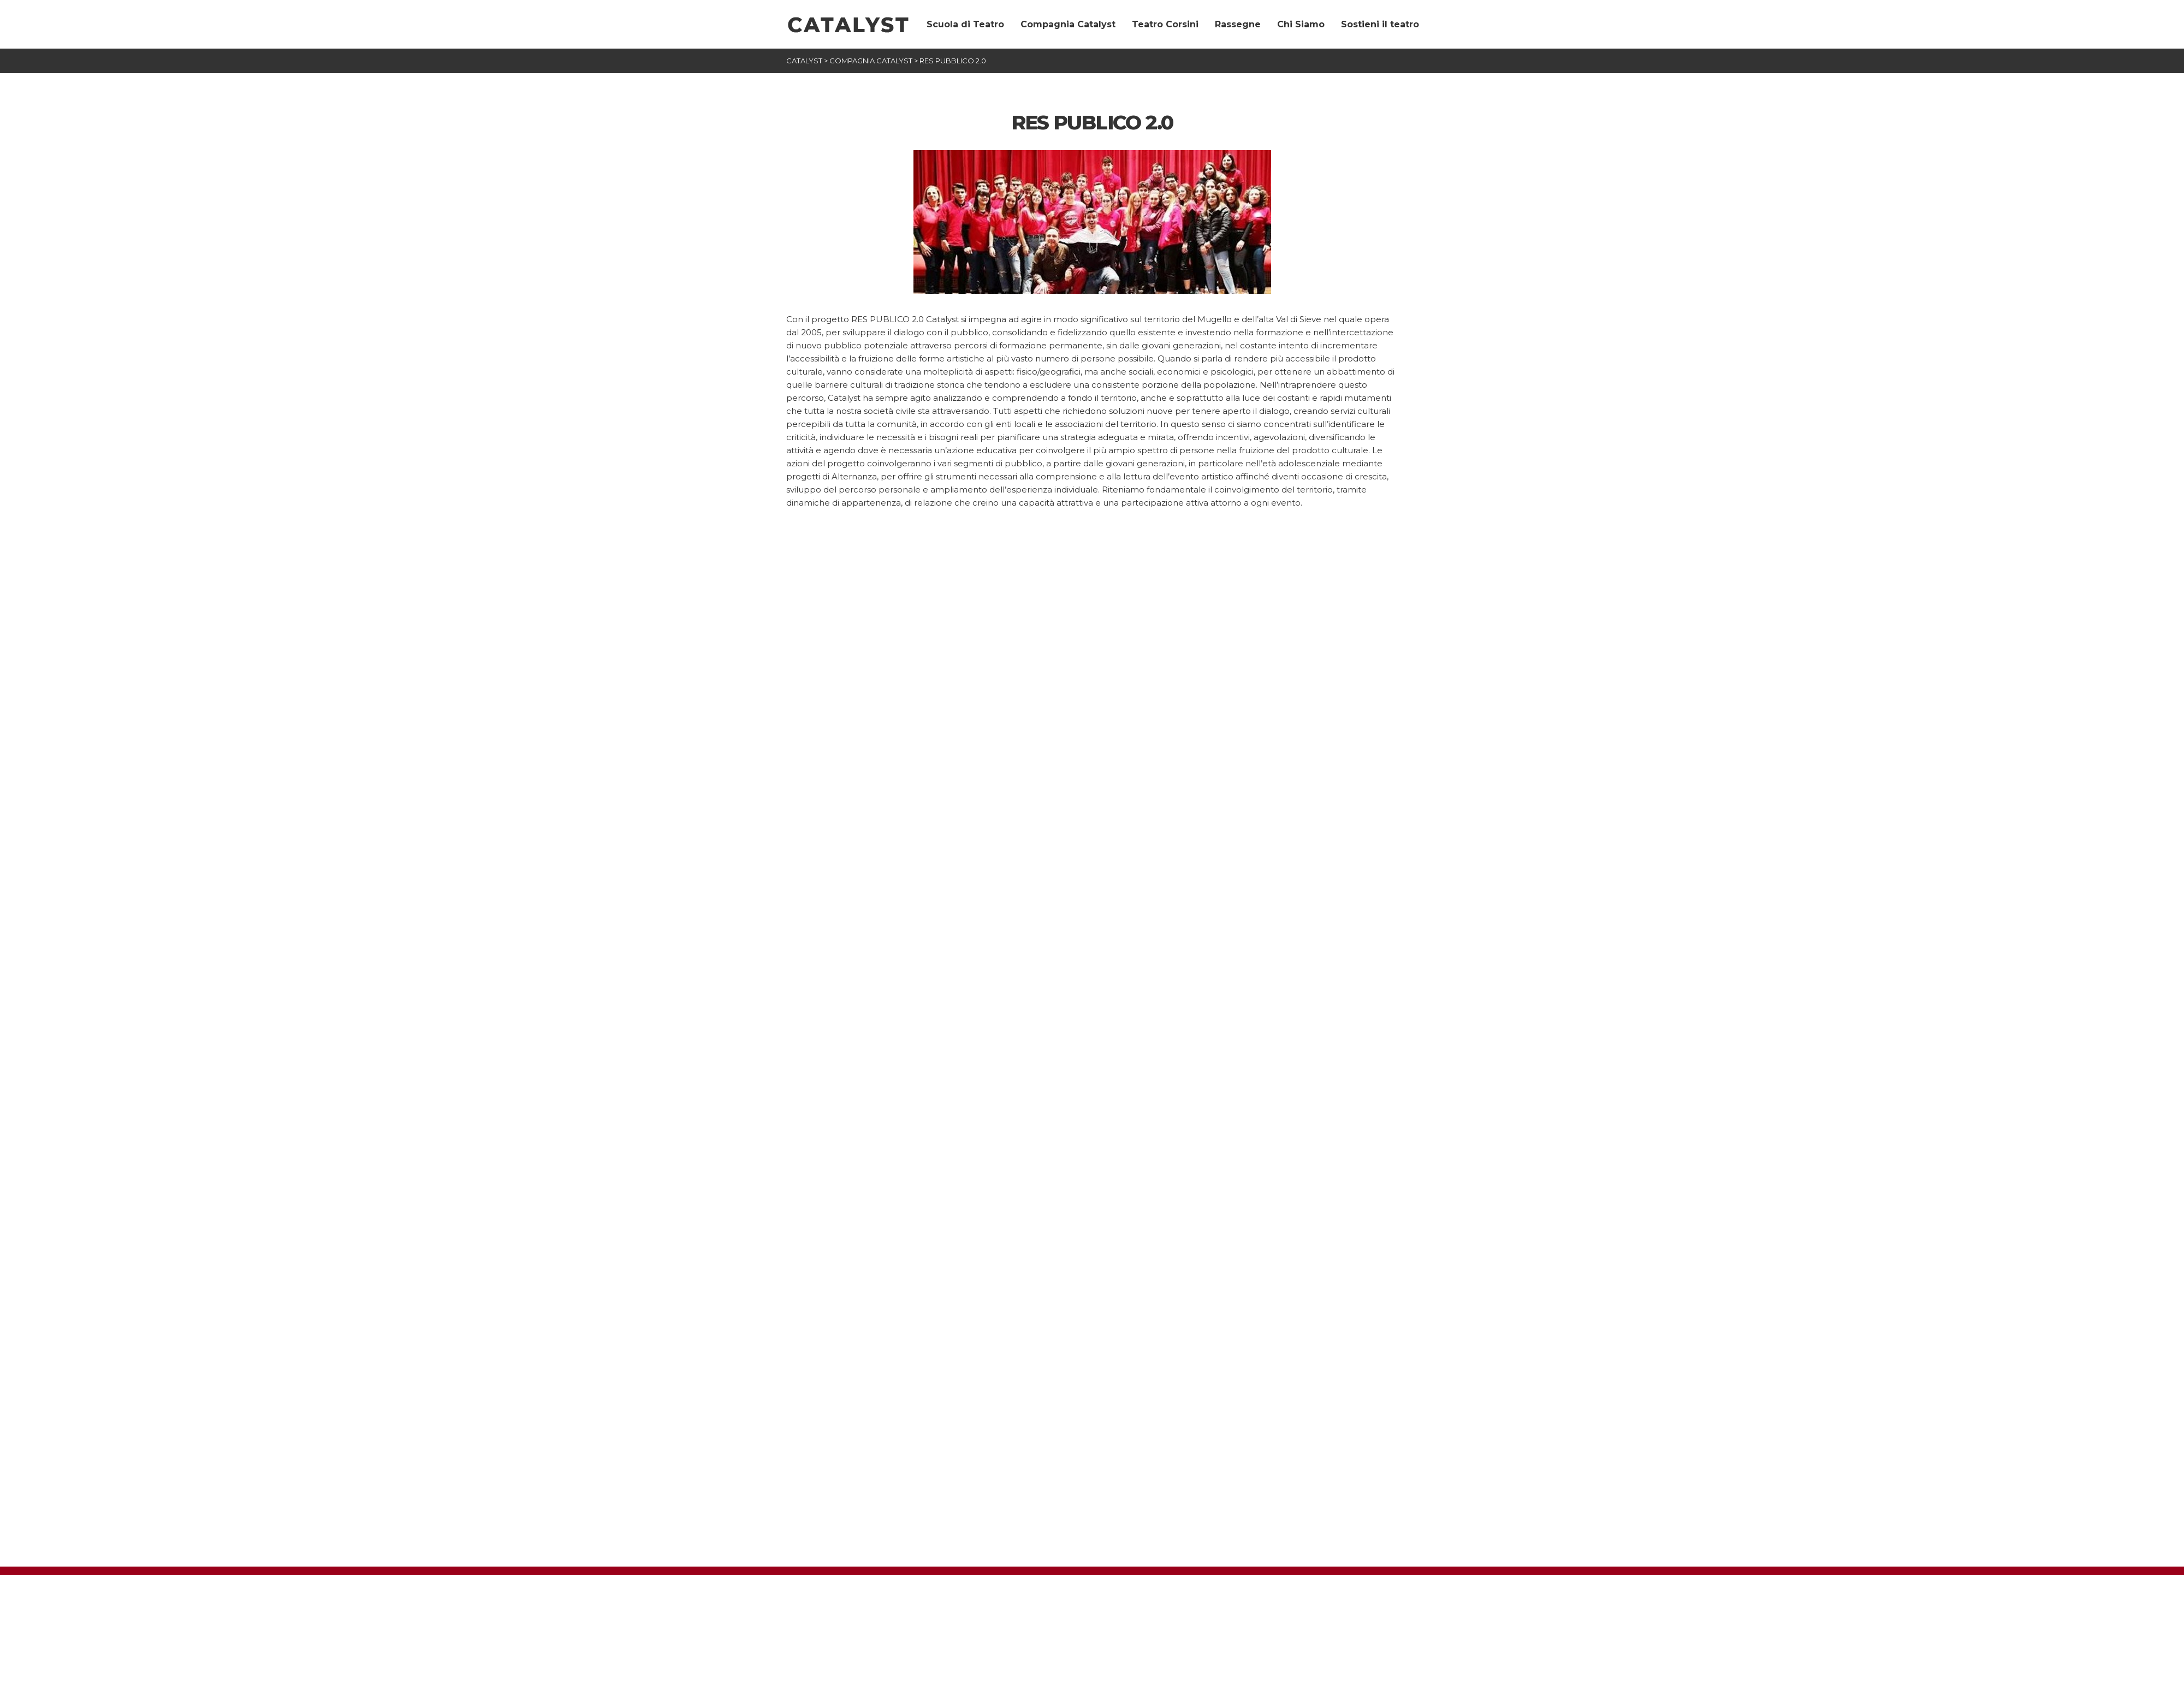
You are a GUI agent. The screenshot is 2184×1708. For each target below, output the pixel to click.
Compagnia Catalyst (1067, 24)
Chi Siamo (1301, 24)
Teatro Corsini (1165, 24)
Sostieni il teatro (1380, 24)
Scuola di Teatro (965, 24)
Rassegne (1238, 24)
